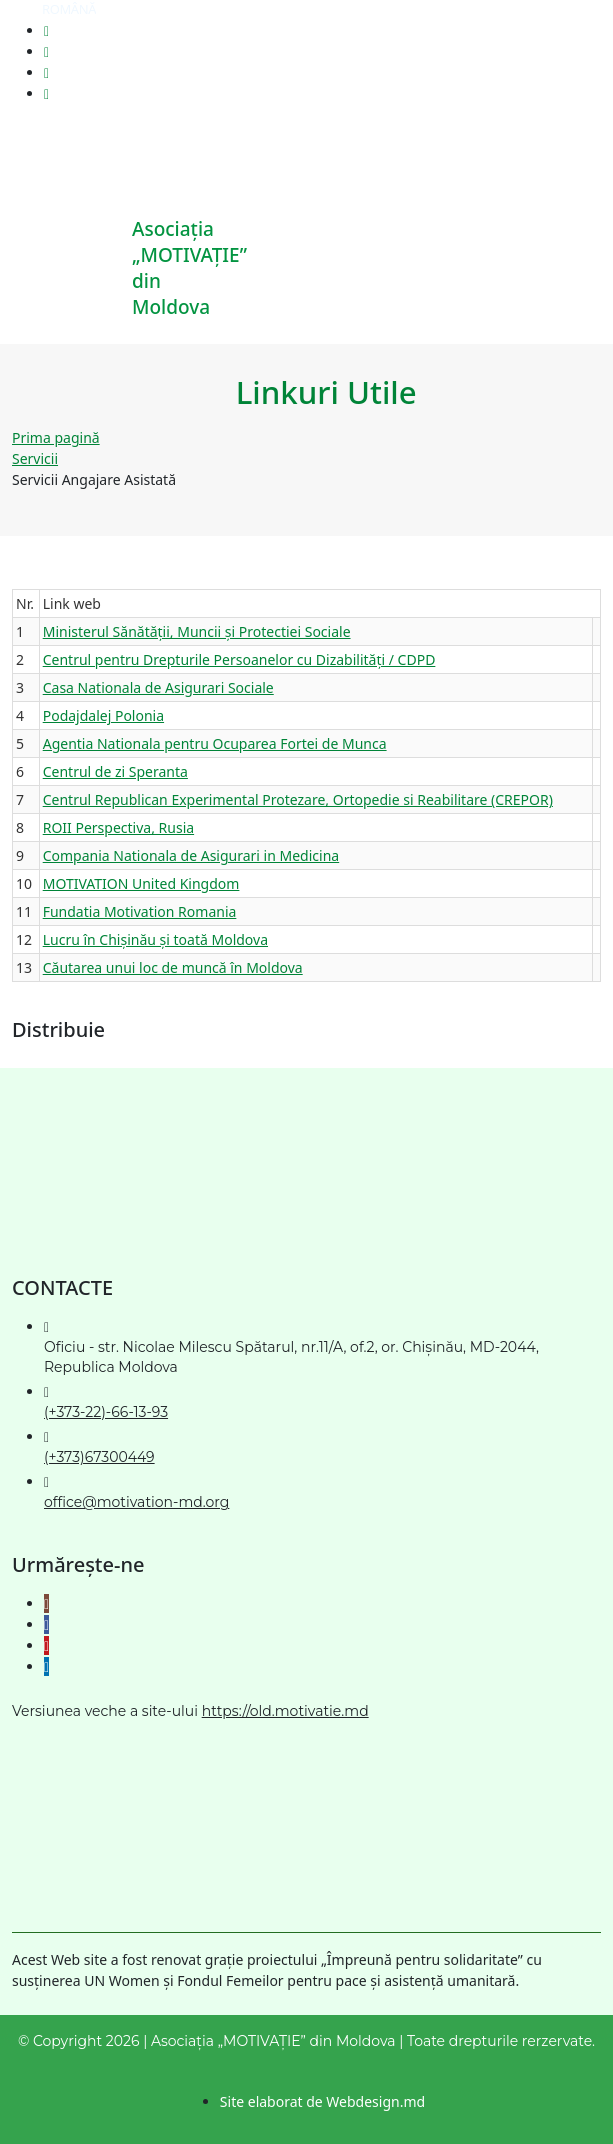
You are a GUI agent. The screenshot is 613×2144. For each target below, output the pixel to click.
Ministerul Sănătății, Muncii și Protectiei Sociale (197, 631)
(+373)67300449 (99, 1457)
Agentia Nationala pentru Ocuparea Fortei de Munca (215, 743)
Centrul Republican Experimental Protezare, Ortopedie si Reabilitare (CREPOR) (298, 799)
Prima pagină (56, 437)
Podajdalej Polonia (103, 715)
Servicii (35, 458)
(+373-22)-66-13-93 (106, 1412)
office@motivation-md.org (136, 1502)
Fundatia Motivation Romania (140, 911)
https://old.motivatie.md (285, 1711)
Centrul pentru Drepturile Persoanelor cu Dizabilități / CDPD (239, 659)
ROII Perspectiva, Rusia (118, 827)
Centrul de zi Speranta (115, 771)
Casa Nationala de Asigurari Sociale (158, 687)
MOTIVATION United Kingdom (141, 883)
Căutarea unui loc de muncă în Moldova (173, 967)
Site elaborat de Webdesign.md (322, 2101)
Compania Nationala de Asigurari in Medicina (191, 855)
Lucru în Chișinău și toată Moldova (155, 939)
